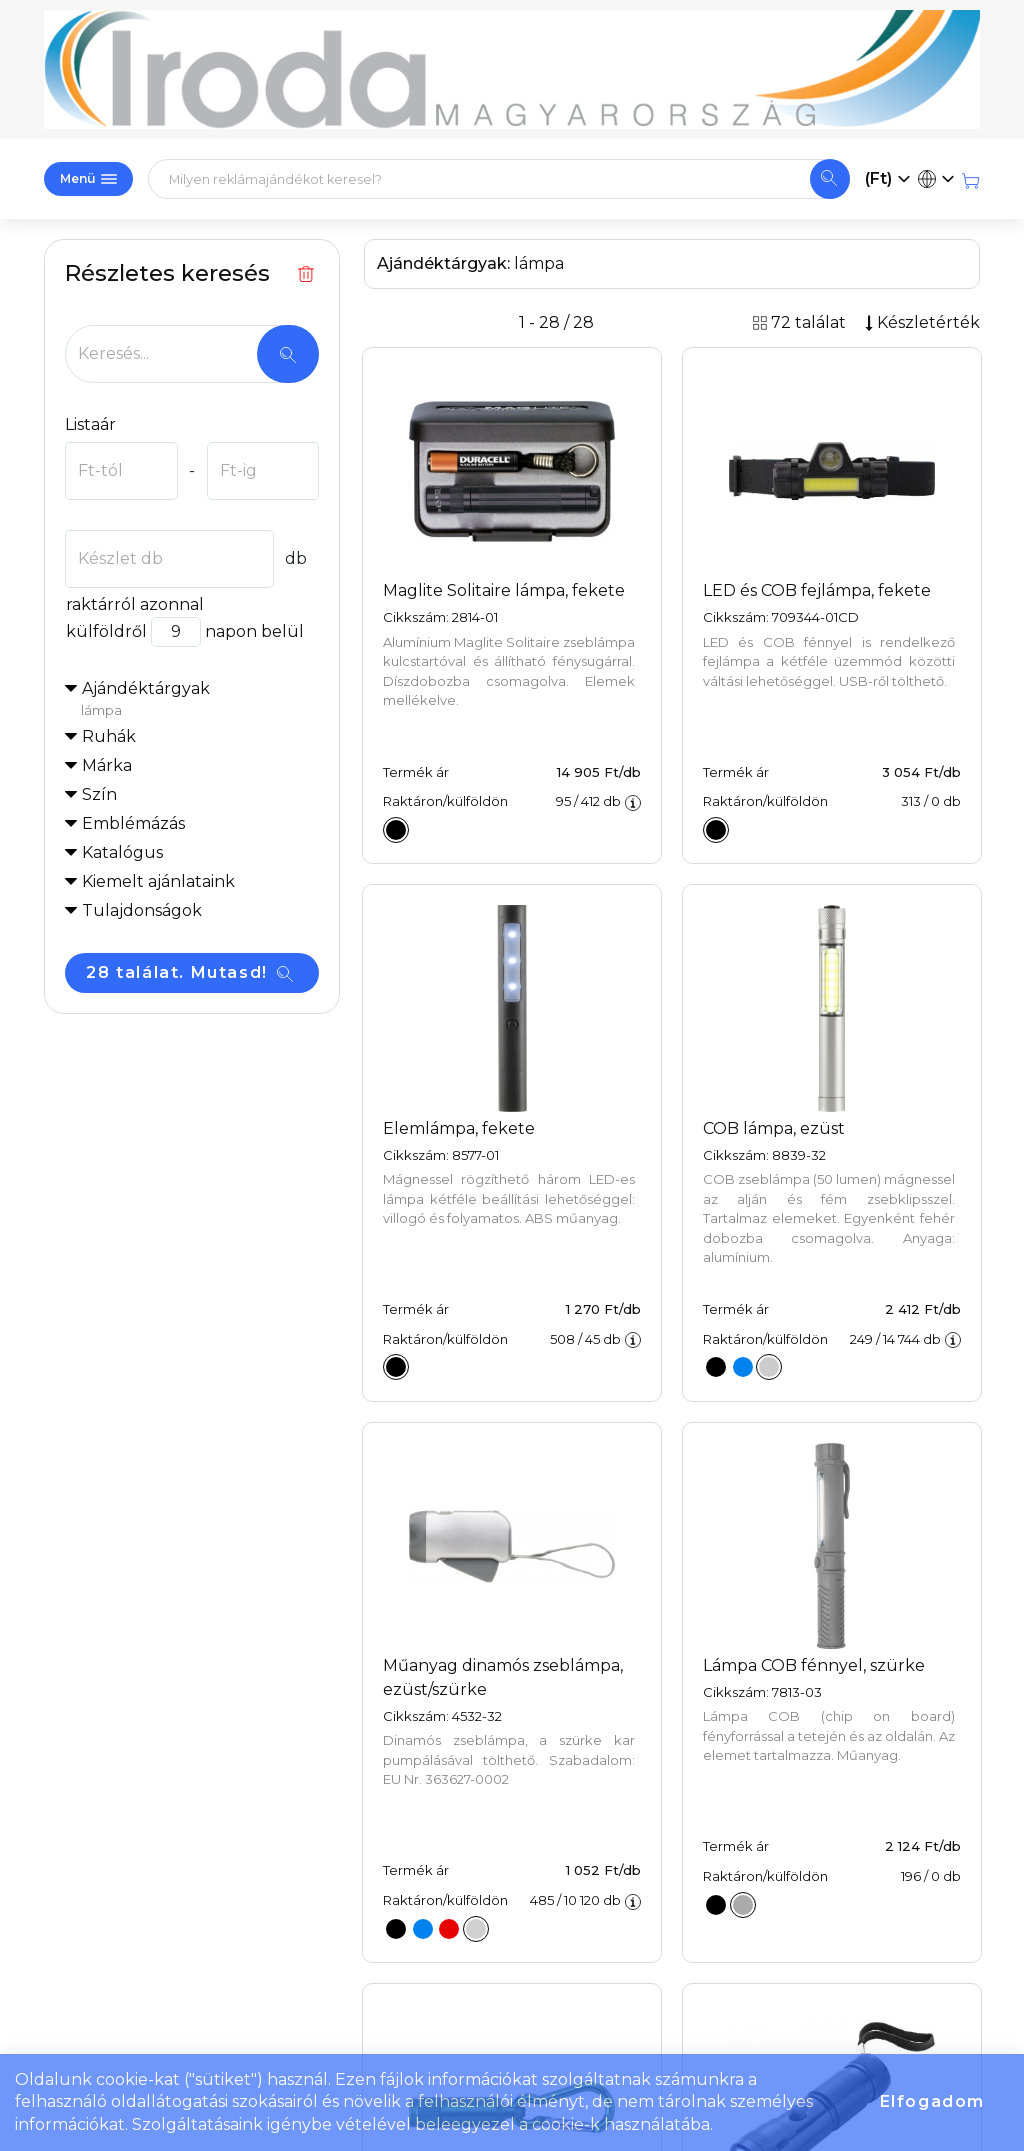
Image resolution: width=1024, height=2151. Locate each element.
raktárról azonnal (134, 604)
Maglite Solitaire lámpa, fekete (504, 590)
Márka (107, 765)
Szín (99, 794)
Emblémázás (133, 823)
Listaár (90, 424)
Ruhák (109, 736)
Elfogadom (932, 2101)
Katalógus (122, 852)
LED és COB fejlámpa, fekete (817, 590)
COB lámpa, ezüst (774, 1128)
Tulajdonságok (142, 910)
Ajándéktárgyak (200, 700)
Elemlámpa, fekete (459, 1128)
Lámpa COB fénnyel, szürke (814, 1665)
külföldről (106, 631)
